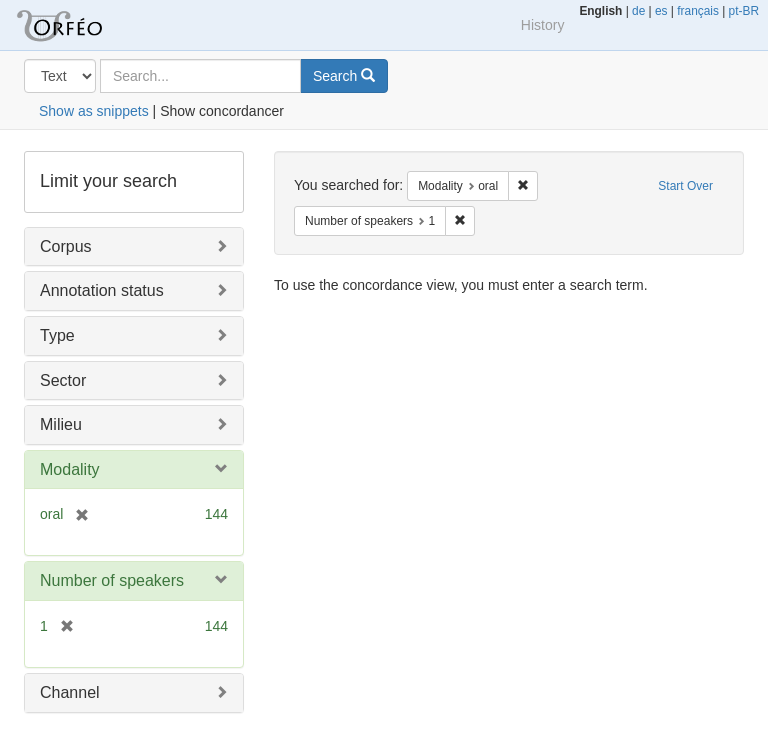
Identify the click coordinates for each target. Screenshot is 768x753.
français (698, 11)
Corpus (66, 246)
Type (57, 335)
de (638, 11)
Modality (70, 469)
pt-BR (744, 11)
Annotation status (102, 290)
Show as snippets (94, 111)
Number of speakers (112, 580)
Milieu (61, 424)
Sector (63, 380)
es (661, 11)
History (543, 25)
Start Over (685, 186)
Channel (70, 692)
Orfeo (84, 25)
